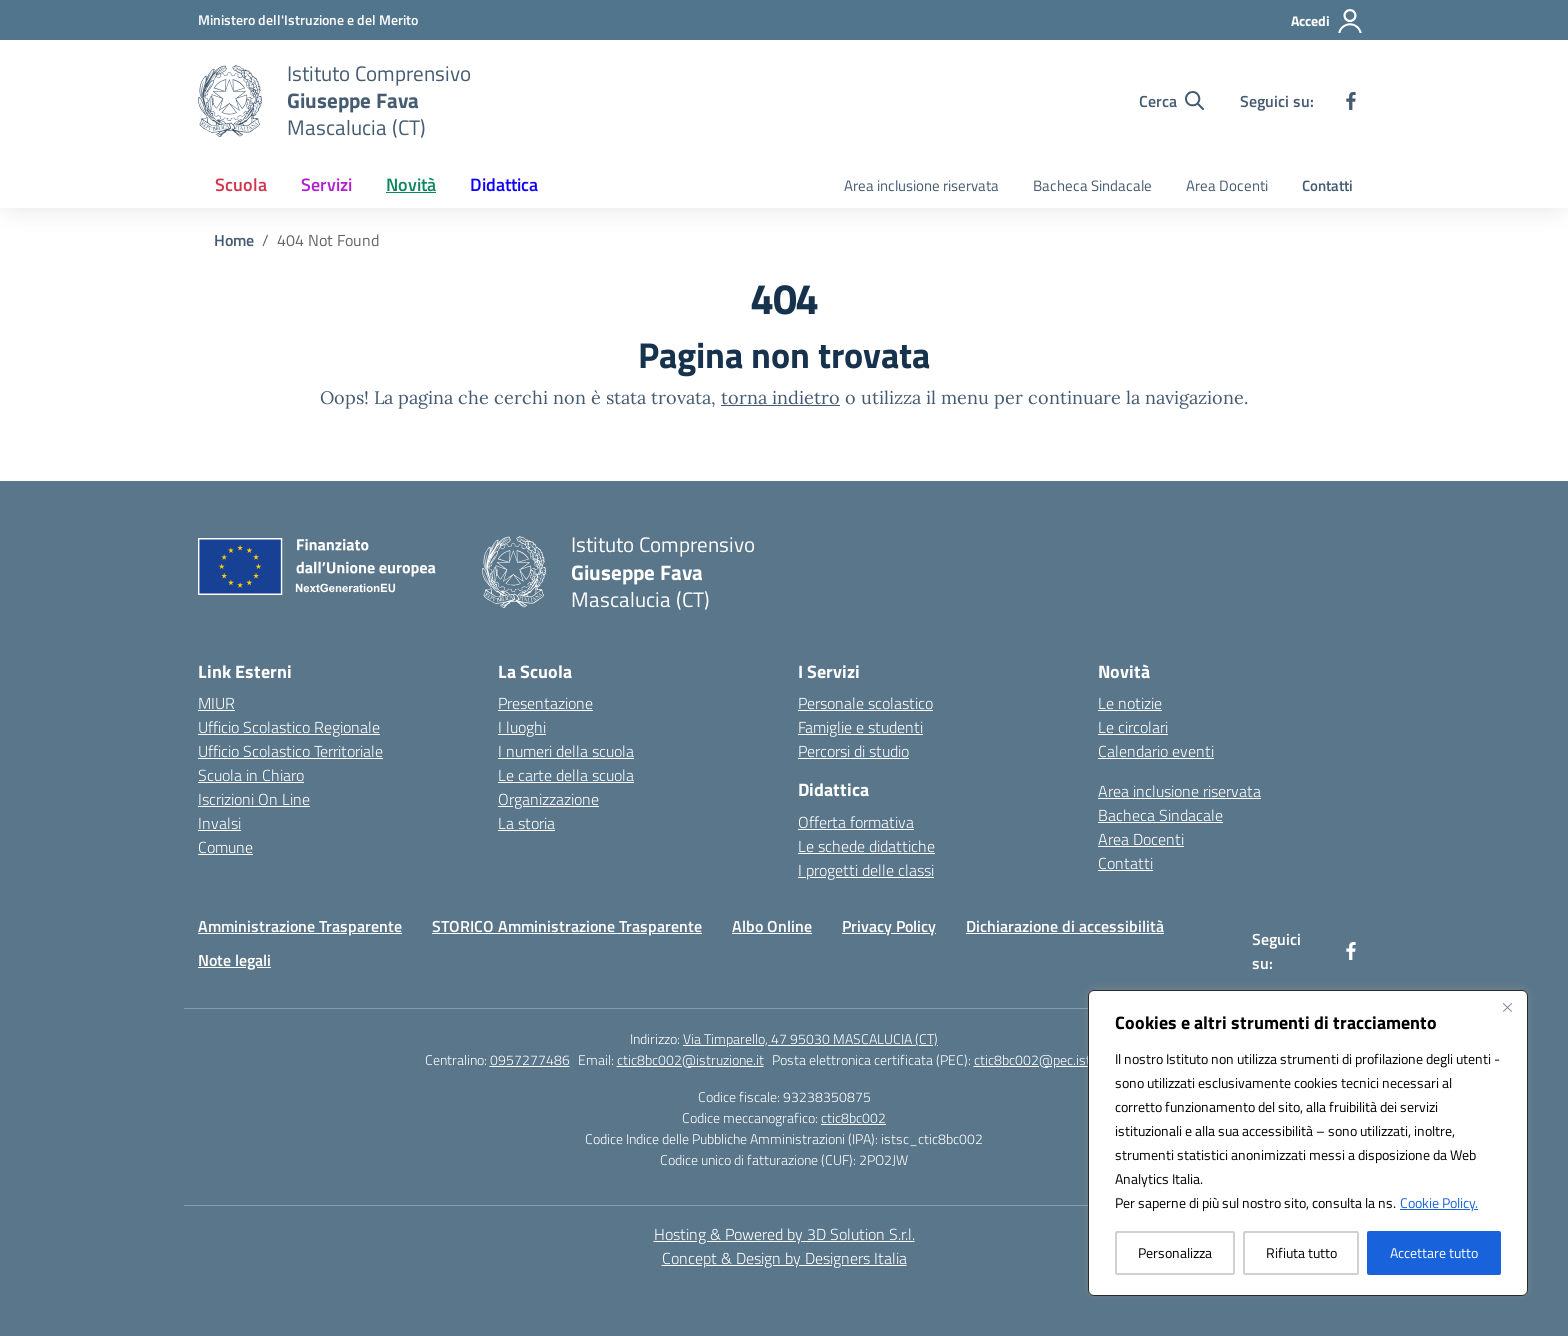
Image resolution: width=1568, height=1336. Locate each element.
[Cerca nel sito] (1171, 101)
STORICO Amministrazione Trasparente (567, 926)
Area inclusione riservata (921, 185)
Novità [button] (411, 184)
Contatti (1327, 185)
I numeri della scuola (566, 751)
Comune (225, 847)
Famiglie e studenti (860, 727)
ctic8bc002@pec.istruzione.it (1059, 1059)
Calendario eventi (1156, 751)
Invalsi (219, 823)
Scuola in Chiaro (251, 775)
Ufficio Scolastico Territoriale (290, 751)
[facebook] (1351, 101)
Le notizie (1130, 703)
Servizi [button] (326, 184)
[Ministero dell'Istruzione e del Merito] (308, 19)
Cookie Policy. (1439, 1202)
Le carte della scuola (566, 775)
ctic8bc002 (853, 1117)
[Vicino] (1507, 1007)
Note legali (234, 960)
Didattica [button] (504, 184)
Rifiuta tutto (1301, 1252)
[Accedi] (1327, 21)
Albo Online (772, 926)
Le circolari (1133, 727)
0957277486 (530, 1059)
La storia (526, 823)
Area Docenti (1227, 185)
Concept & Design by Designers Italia (784, 1258)
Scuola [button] (241, 184)
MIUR (216, 703)
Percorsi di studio (853, 751)
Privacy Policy (889, 926)
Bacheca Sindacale (1092, 185)
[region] (1308, 1143)
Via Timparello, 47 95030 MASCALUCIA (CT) (810, 1038)
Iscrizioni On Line (254, 799)
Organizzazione (548, 799)
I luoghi (522, 727)
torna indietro (780, 397)
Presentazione (545, 703)
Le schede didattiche (866, 846)
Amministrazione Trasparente (300, 926)
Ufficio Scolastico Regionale (289, 727)
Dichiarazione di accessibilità (1065, 926)
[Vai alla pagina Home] (234, 240)
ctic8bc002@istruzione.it (690, 1059)
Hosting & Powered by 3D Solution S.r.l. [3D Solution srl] (784, 1234)
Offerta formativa (856, 822)
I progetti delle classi (866, 870)
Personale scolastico (865, 703)
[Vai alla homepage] (379, 100)
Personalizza (1175, 1252)
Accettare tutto (1434, 1252)
